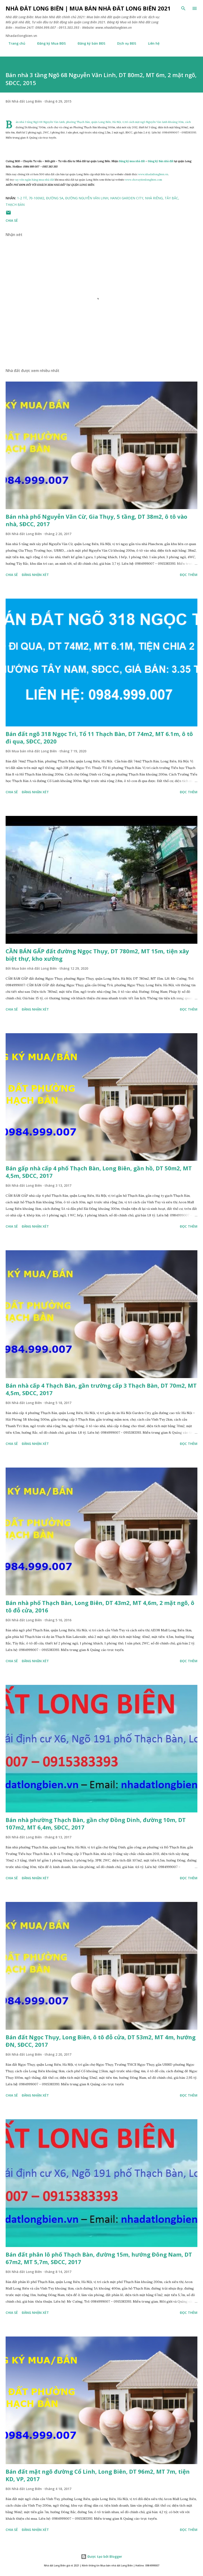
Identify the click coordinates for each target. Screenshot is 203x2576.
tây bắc (171, 198)
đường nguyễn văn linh (86, 198)
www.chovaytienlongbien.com (143, 179)
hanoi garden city (126, 198)
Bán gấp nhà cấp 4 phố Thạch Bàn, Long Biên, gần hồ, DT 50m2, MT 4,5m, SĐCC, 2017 (99, 1171)
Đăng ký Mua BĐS (48, 43)
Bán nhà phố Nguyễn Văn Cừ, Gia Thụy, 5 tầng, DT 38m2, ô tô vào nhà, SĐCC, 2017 (96, 520)
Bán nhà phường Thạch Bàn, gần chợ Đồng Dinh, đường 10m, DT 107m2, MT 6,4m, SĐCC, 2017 (96, 1823)
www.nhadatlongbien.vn (153, 174)
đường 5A (54, 198)
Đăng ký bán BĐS (88, 43)
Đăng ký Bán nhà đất (161, 161)
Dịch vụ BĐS (123, 43)
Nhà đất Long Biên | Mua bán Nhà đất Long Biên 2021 (88, 8)
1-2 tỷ (22, 198)
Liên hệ (151, 43)
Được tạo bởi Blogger (101, 2556)
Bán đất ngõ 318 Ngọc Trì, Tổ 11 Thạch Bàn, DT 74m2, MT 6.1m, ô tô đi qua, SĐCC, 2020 (99, 737)
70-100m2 (36, 198)
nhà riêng (154, 198)
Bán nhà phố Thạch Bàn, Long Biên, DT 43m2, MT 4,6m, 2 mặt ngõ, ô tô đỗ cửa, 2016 (100, 1606)
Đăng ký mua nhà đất (132, 161)
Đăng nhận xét (35, 574)
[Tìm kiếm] (183, 8)
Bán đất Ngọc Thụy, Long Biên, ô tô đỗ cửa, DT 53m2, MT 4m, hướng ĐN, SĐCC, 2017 (101, 2040)
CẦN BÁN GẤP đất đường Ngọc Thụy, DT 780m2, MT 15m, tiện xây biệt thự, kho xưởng (97, 954)
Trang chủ (14, 43)
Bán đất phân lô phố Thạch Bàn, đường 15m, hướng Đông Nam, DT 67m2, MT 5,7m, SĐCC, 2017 (99, 2258)
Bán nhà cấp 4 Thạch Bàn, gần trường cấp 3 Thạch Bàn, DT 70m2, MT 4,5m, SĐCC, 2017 (101, 1389)
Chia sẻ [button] (12, 220)
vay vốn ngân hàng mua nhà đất (34, 179)
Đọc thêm (188, 574)
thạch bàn (15, 204)
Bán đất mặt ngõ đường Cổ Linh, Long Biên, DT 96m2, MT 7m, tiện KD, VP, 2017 (98, 2475)
